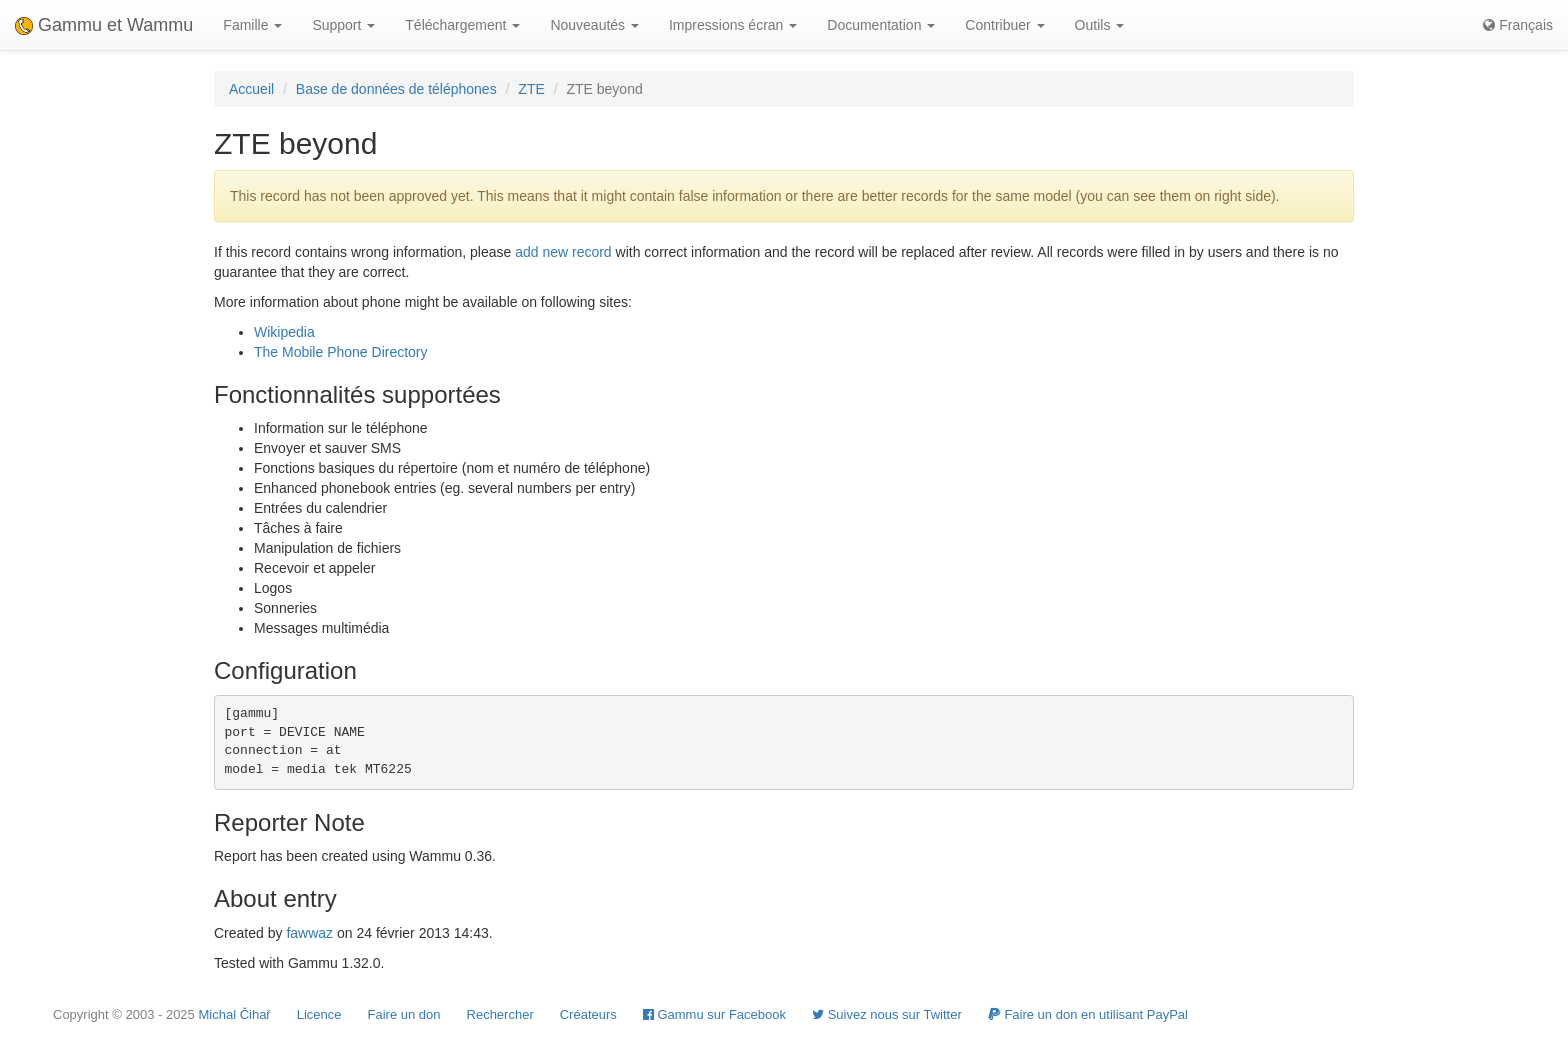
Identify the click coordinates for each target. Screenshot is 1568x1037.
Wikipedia (284, 332)
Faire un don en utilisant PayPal (1088, 1014)
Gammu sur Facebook (714, 1014)
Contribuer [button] (1004, 25)
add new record (563, 252)
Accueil (251, 89)
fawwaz (309, 933)
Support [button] (343, 25)
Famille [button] (252, 25)
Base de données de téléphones (396, 89)
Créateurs (588, 1014)
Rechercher (500, 1014)
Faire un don (404, 1014)
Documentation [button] (881, 25)
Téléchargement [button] (462, 25)
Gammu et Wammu (104, 25)
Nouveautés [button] (594, 25)
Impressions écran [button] (733, 25)
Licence (319, 1014)
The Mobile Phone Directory (341, 352)
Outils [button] (1100, 25)
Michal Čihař (234, 1014)
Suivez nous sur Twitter (887, 1014)
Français (1518, 25)
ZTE (531, 89)
